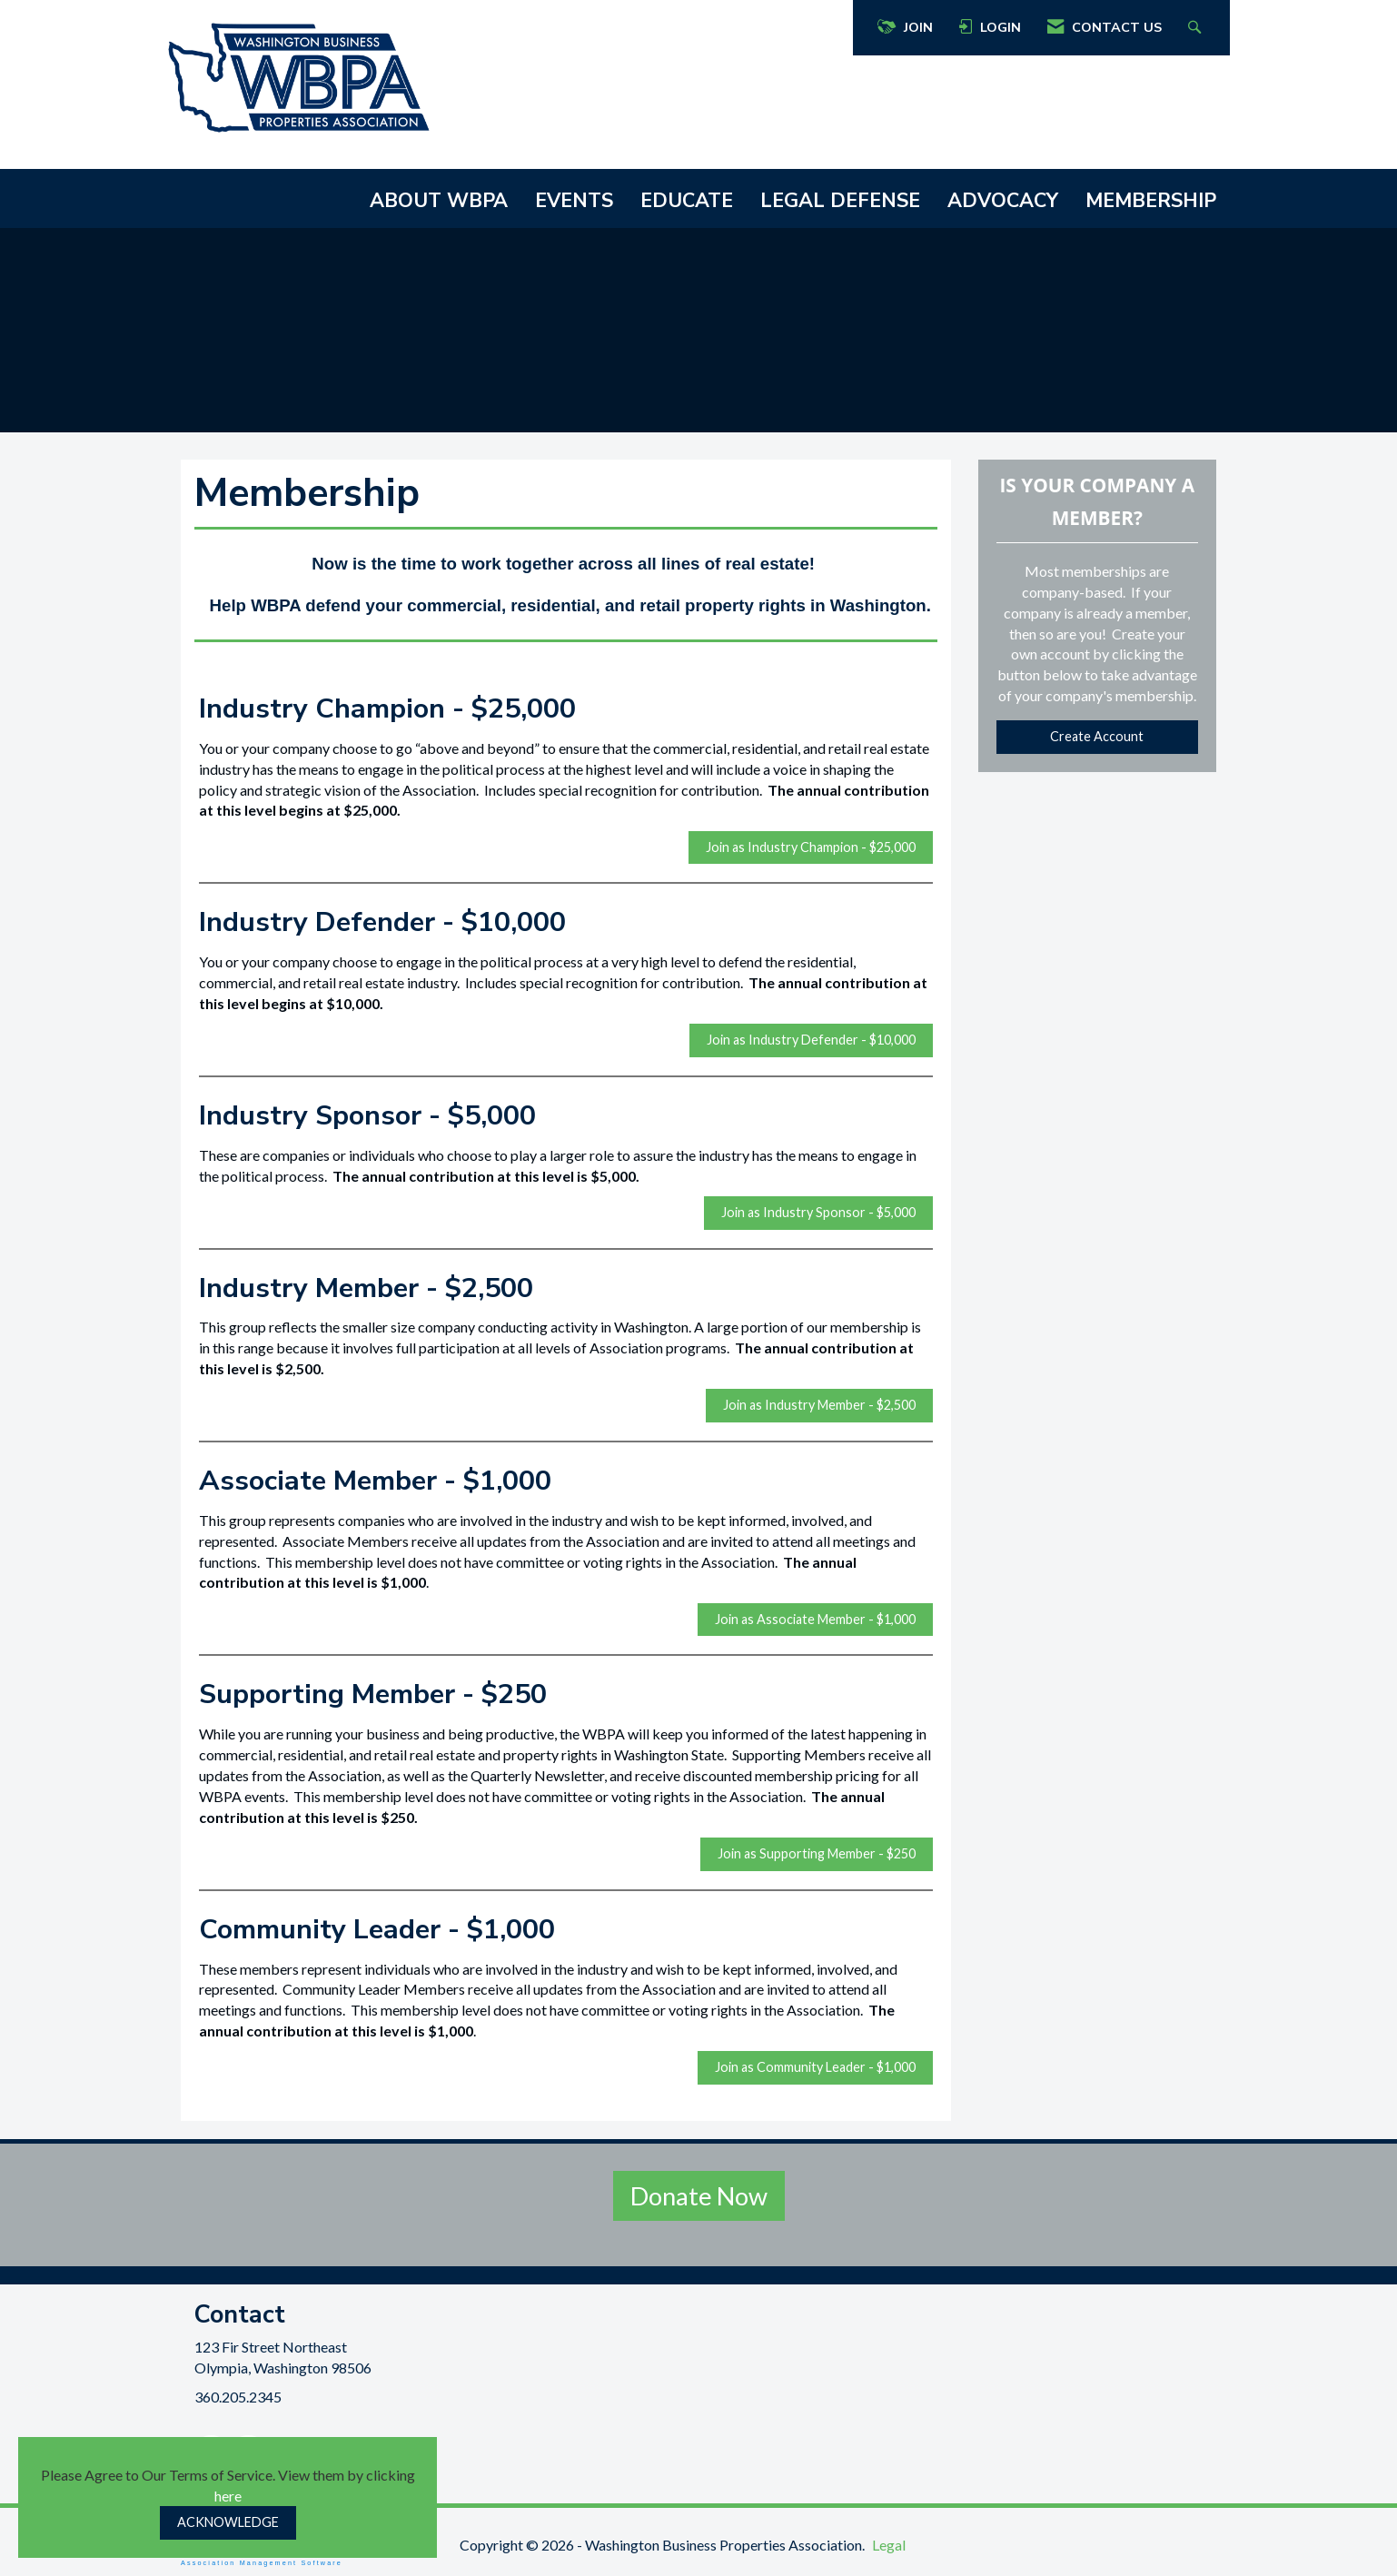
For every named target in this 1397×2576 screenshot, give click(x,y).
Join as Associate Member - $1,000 (815, 1619)
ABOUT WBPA (439, 200)
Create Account (1097, 736)
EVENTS (574, 200)
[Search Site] (1197, 27)
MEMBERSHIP (1150, 200)
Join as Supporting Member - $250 (817, 1853)
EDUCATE (686, 200)
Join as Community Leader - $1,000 (815, 2067)
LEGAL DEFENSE (840, 200)
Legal (889, 2544)
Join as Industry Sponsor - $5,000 (818, 1212)
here (228, 2495)
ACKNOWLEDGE (228, 2522)
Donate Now (699, 2196)
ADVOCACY (1002, 200)
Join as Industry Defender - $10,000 (811, 1039)
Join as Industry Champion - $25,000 (811, 847)
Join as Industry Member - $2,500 (819, 1404)
